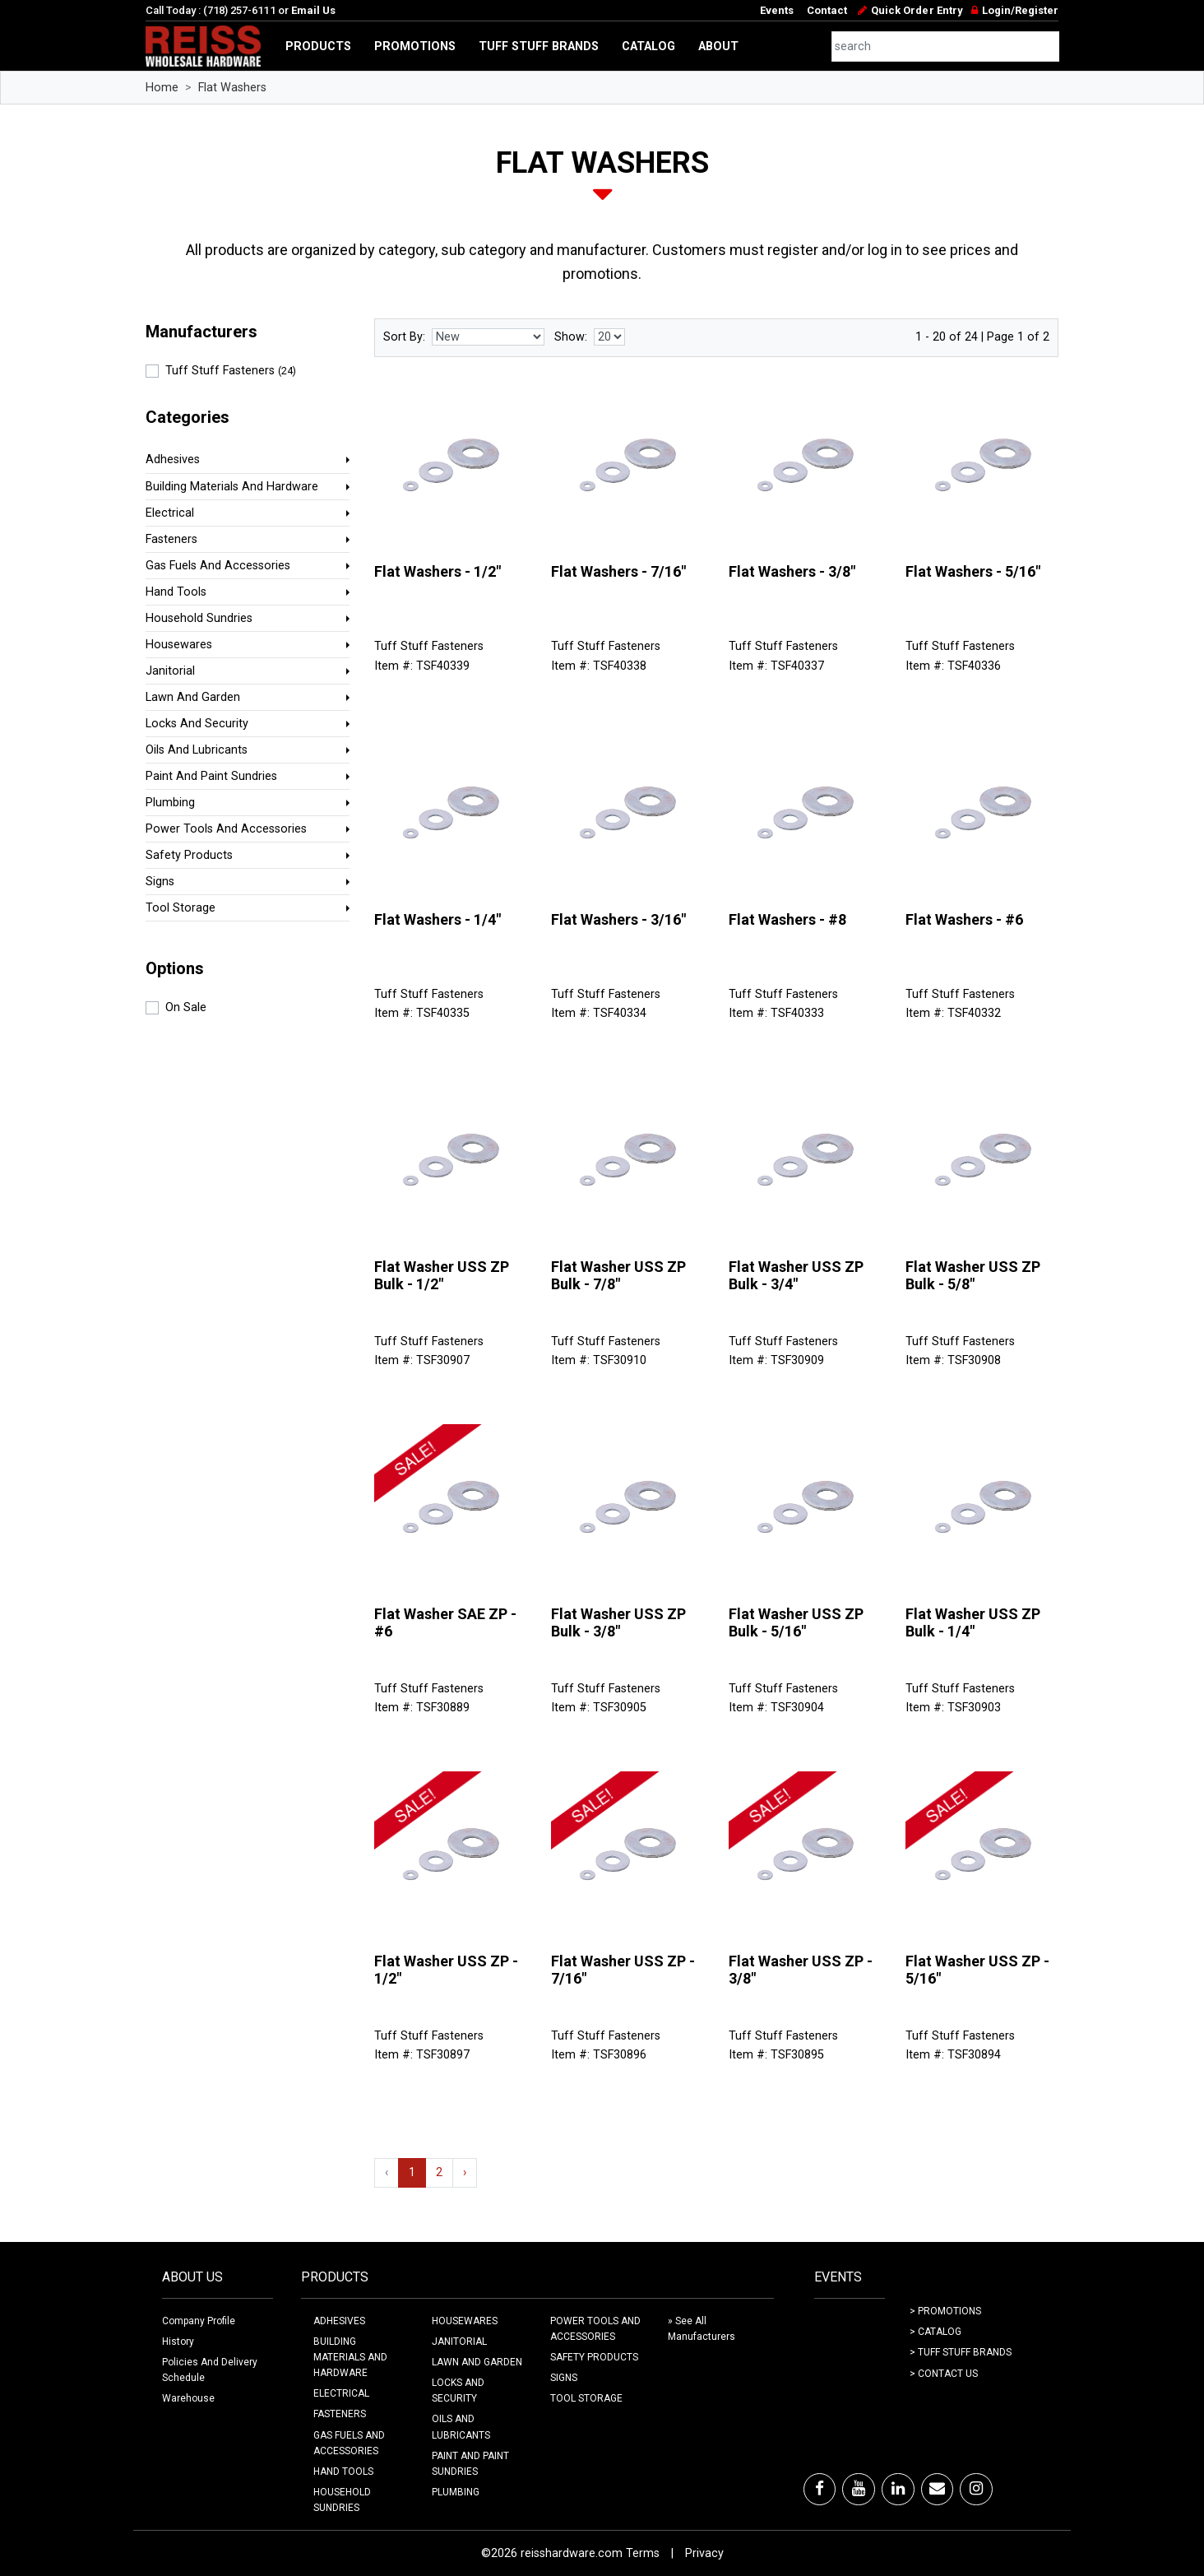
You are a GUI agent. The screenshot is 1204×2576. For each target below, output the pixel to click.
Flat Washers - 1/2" (437, 571)
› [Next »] (464, 2172)
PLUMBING (455, 2492)
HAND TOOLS (343, 2471)
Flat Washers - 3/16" (618, 919)
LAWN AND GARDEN (477, 2362)
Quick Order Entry (916, 10)
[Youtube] (858, 2488)
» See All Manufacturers (701, 2328)
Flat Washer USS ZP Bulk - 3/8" (618, 1623)
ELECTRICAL (341, 2393)
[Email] (937, 2488)
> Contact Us (944, 2373)
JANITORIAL (459, 2341)
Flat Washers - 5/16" (972, 571)
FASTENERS (339, 2414)
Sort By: (404, 337)
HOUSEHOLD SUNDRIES (342, 2499)
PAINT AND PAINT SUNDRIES (470, 2463)
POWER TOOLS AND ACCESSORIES (595, 2328)
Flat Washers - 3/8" (792, 571)
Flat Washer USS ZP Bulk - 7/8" (618, 1275)
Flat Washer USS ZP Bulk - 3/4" (796, 1275)
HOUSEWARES (465, 2321)
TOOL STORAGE (586, 2398)
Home (162, 88)
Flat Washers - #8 (787, 919)
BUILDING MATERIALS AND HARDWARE (350, 2357)
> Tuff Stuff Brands (961, 2352)
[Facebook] (819, 2488)
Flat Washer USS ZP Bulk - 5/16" (796, 1623)
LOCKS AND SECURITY (458, 2390)
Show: (570, 337)
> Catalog (935, 2331)
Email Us (313, 10)
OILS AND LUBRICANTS (461, 2426)
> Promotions (945, 2311)
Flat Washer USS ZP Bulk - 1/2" (441, 1275)
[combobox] (945, 46)
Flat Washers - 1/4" (437, 919)
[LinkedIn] (898, 2488)
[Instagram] (976, 2488)
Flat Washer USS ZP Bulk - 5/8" (972, 1275)
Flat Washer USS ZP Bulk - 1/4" (972, 1623)
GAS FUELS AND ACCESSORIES (349, 2443)
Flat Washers (232, 88)
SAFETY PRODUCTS (594, 2357)
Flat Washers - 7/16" (618, 571)
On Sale (185, 1007)
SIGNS (563, 2377)
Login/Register (1020, 10)
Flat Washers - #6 (964, 919)
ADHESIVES (339, 2321)
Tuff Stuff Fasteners (230, 371)
